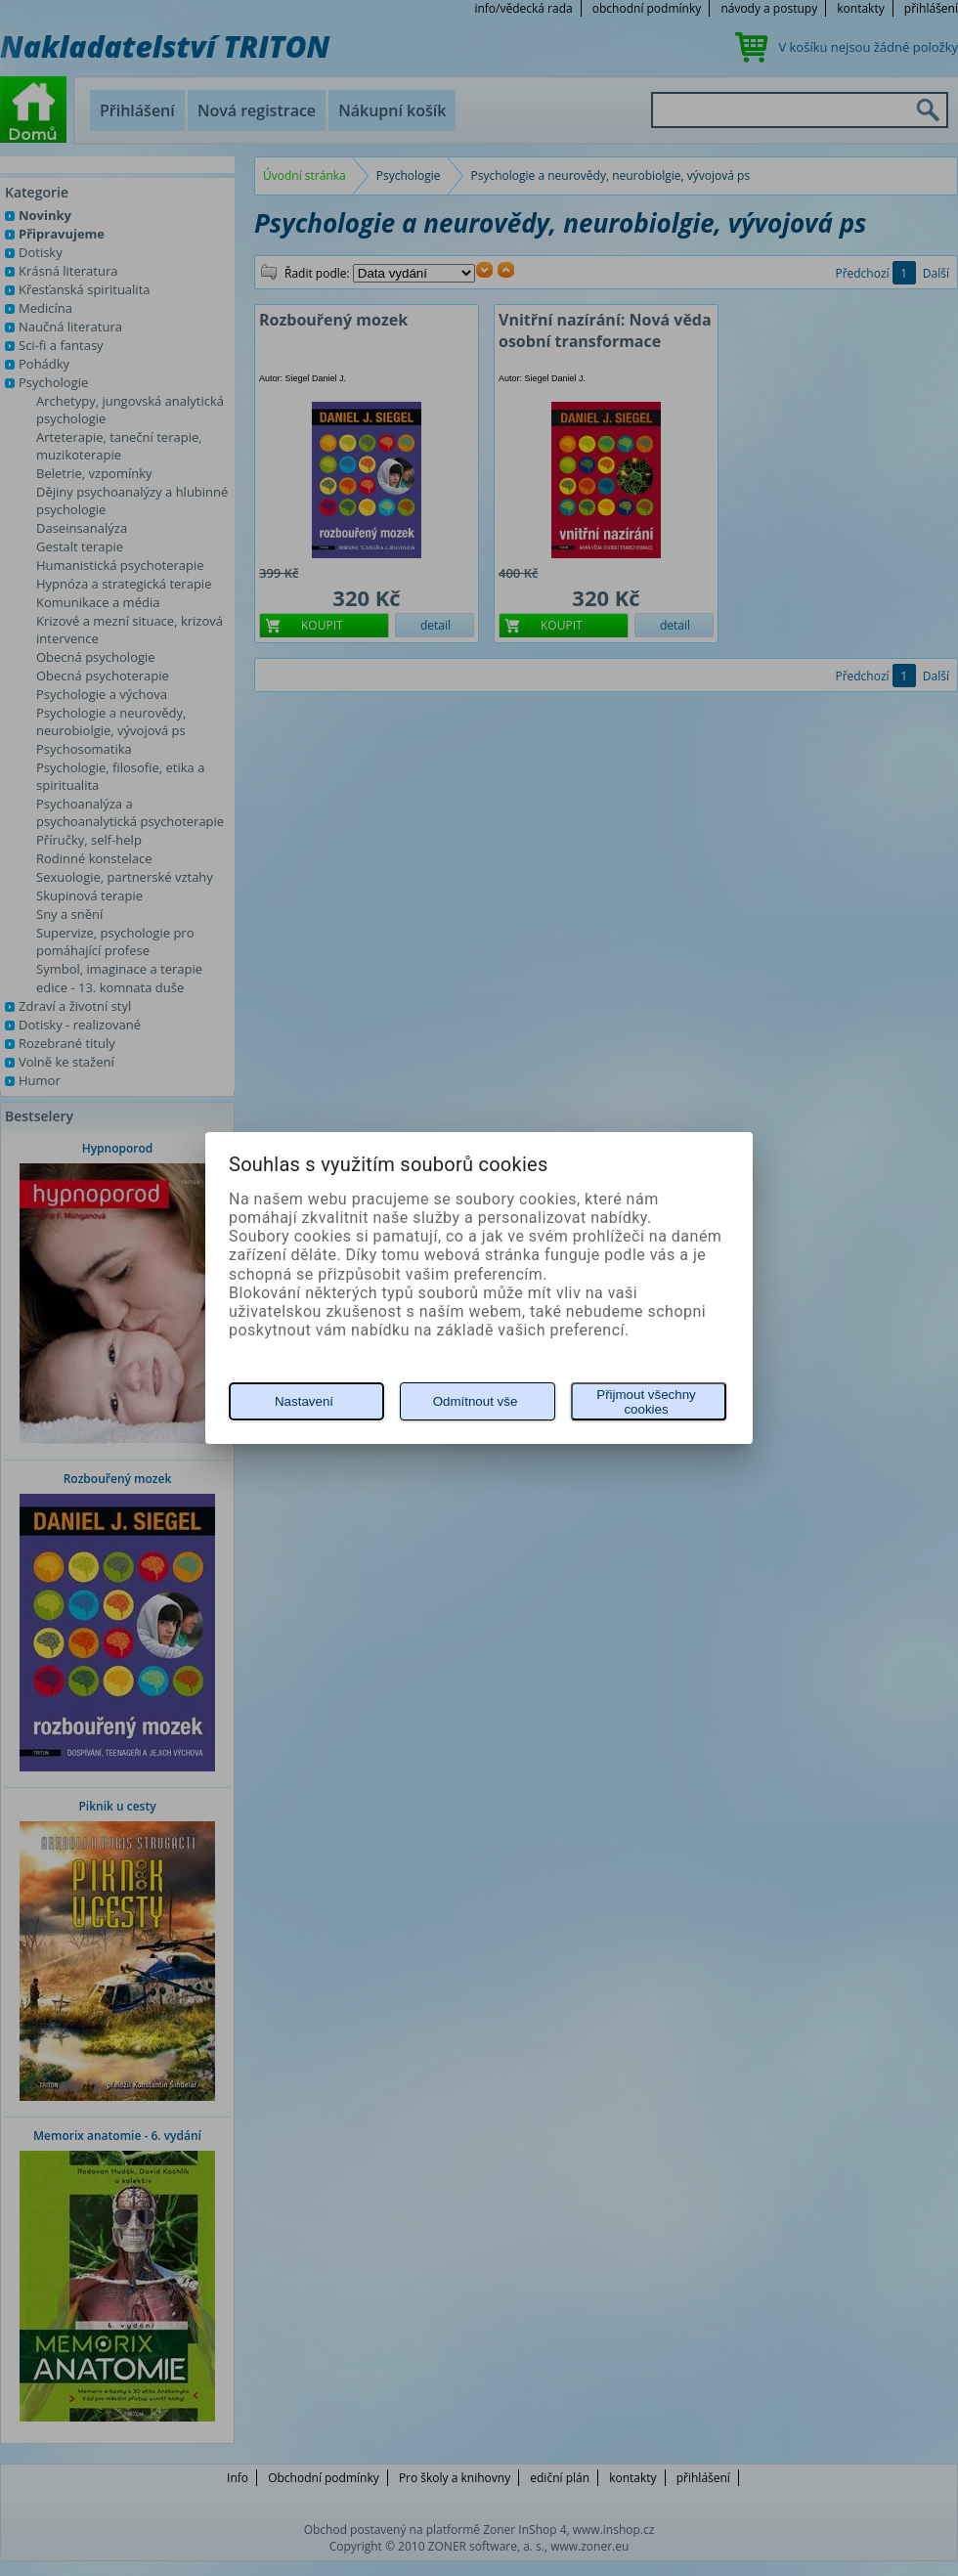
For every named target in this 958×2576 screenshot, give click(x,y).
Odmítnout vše (475, 1401)
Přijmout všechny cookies (645, 1402)
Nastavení (304, 1401)
